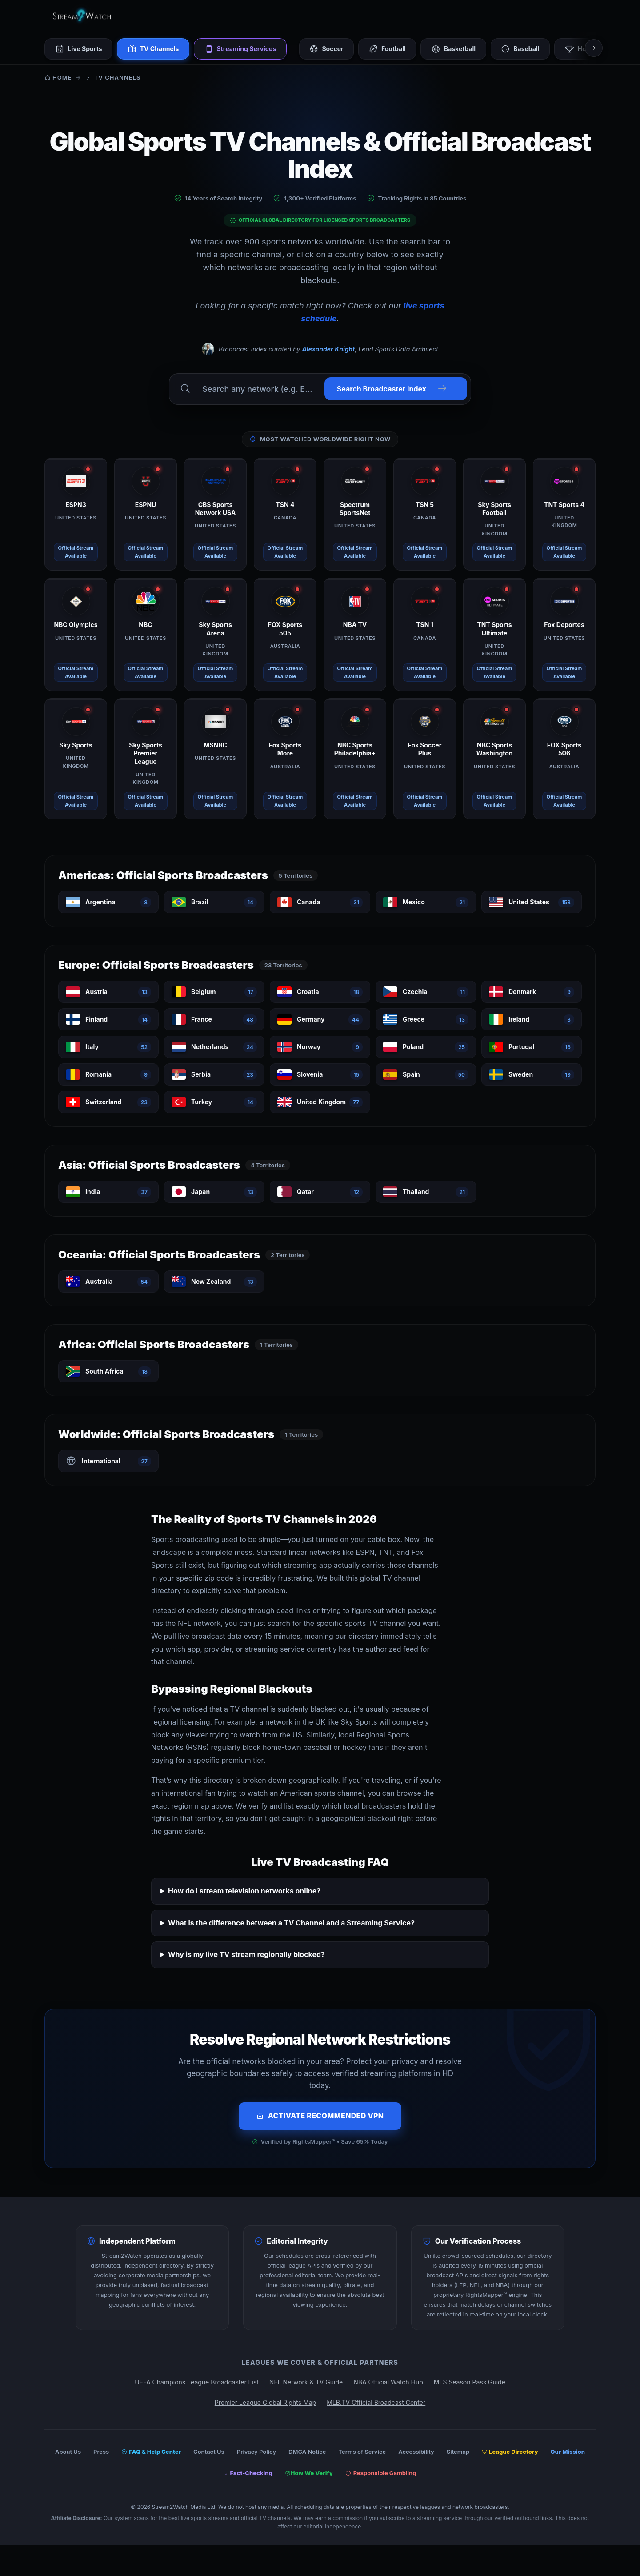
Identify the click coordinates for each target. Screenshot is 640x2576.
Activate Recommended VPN (320, 2115)
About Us (68, 2451)
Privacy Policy (256, 2451)
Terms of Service (362, 2451)
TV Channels (155, 48)
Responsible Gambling (380, 2472)
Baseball (528, 48)
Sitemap (458, 2451)
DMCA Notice (307, 2451)
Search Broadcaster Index (392, 388)
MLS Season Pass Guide (469, 2381)
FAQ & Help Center (151, 2451)
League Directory (510, 2451)
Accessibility (416, 2451)
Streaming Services (244, 48)
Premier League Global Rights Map (265, 2402)
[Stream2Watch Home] (82, 16)
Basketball (460, 48)
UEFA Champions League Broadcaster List (197, 2381)
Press (101, 2451)
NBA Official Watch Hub (388, 2381)
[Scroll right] (594, 48)
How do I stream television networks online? (244, 1890)
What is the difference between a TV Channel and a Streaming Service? (291, 1922)
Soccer (331, 48)
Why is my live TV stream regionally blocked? (246, 1954)
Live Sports (79, 48)
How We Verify (309, 2472)
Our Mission (568, 2451)
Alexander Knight (328, 348)
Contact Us (208, 2451)
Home (58, 76)
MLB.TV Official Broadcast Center (376, 2402)
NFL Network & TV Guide (306, 2381)
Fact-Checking (248, 2472)
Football (393, 48)
